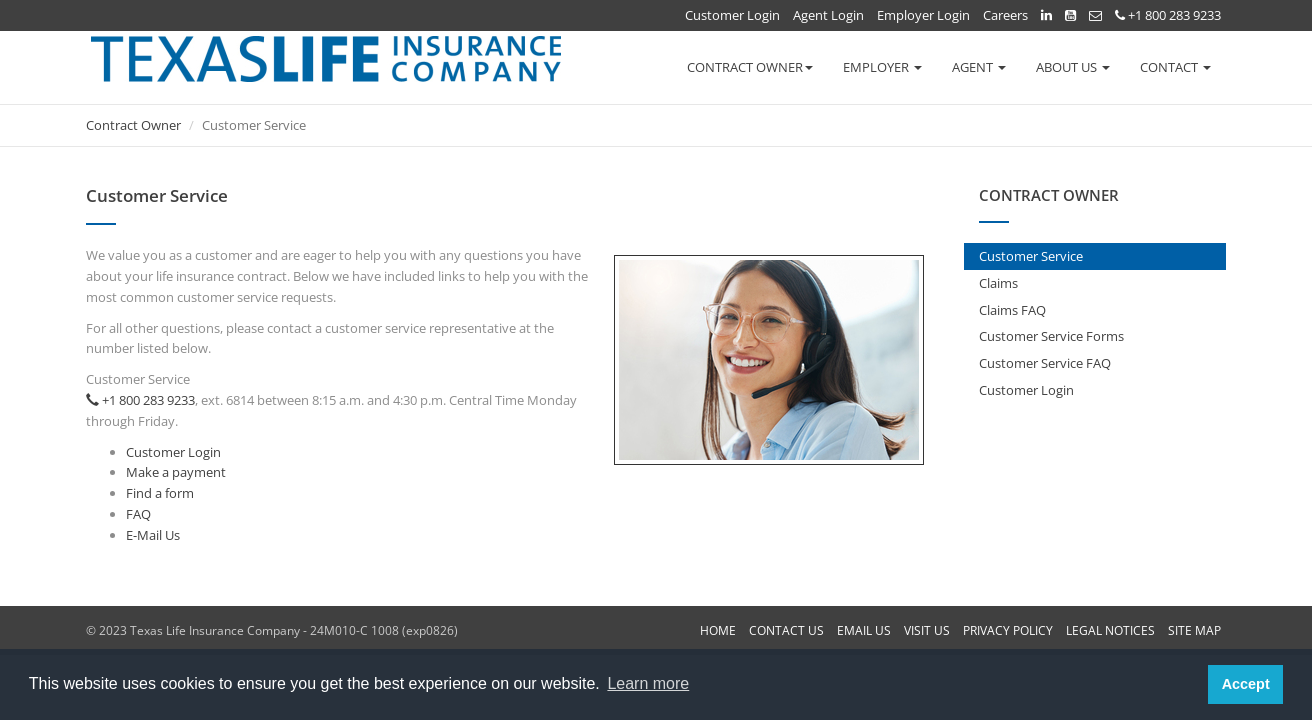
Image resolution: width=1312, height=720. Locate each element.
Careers (1005, 15)
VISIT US (927, 630)
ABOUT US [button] (1073, 67)
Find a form (160, 493)
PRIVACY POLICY (1008, 630)
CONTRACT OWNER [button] (750, 67)
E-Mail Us (153, 535)
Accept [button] (1246, 684)
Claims (998, 283)
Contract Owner (133, 125)
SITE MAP (1194, 630)
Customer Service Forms (1051, 336)
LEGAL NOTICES (1110, 630)
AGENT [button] (979, 67)
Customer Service (1031, 256)
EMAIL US (864, 630)
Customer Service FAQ (1045, 363)
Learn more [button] (648, 683)
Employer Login (923, 15)
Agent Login (828, 15)
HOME (718, 630)
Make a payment (176, 472)
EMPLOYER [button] (882, 67)
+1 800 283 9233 (1168, 15)
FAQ (138, 514)
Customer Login (732, 15)
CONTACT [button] (1175, 67)
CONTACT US (786, 630)
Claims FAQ (1012, 310)
